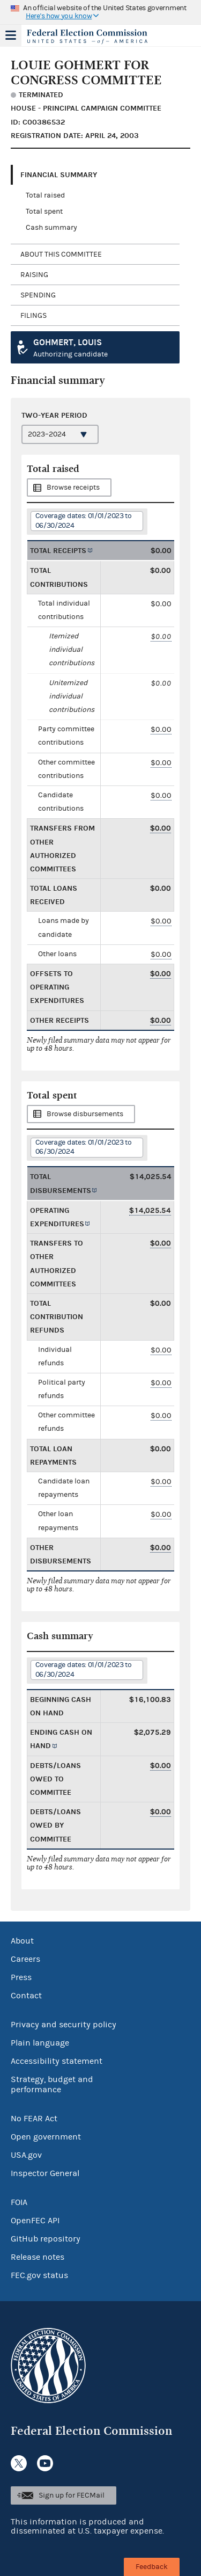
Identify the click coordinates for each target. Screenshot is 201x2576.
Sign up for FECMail (72, 2495)
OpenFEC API (35, 2220)
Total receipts (58, 550)
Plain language (40, 2043)
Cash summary (51, 227)
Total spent (44, 211)
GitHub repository (45, 2239)
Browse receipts (73, 487)
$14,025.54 (150, 1210)
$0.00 (161, 636)
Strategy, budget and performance (52, 2084)
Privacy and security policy (63, 2024)
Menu (10, 35)
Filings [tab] (33, 315)
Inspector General (45, 2173)
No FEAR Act (34, 2118)
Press (21, 1977)
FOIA (19, 2202)
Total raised (45, 195)
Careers (25, 1959)
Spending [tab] (38, 295)
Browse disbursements (85, 1114)
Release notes (37, 2257)
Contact (26, 1995)
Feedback (152, 2567)
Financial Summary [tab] (58, 174)
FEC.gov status (39, 2275)
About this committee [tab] (61, 254)
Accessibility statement (56, 2061)
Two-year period (54, 415)
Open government (46, 2137)
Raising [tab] (34, 275)
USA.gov (26, 2155)
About (22, 1941)
